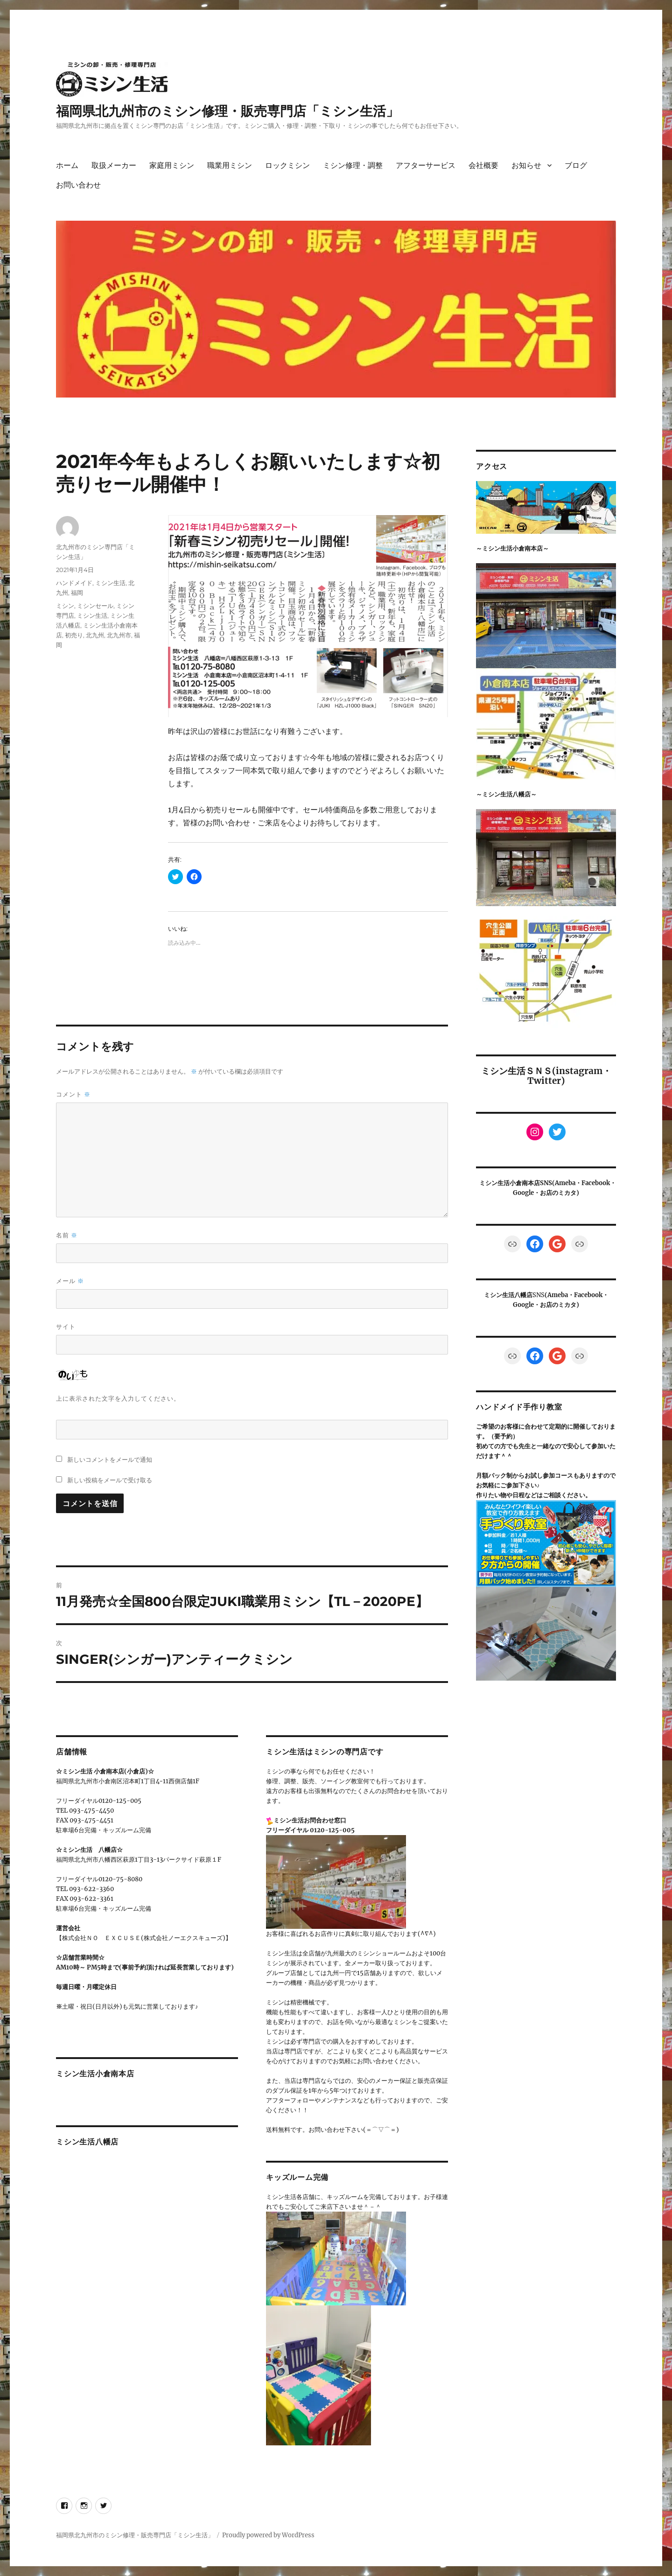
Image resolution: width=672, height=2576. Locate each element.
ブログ (576, 165)
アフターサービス (425, 165)
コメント (73, 1094)
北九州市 (119, 635)
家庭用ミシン (171, 165)
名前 (66, 1235)
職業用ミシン (229, 165)
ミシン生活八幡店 (87, 2141)
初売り (74, 635)
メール (70, 1281)
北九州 (95, 635)
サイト (66, 1326)
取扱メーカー (113, 165)
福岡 (77, 592)
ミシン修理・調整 (353, 165)
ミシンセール (95, 605)
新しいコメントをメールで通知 (109, 1459)
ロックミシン (287, 165)
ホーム (67, 165)
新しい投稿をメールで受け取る (109, 1480)
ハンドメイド (74, 582)
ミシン (65, 605)
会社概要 (483, 165)
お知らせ (526, 165)
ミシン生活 (110, 582)
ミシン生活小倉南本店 (95, 2073)
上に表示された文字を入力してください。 (118, 1398)
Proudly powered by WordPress (268, 2535)
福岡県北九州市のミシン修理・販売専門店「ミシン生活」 (227, 111)
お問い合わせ (78, 185)
